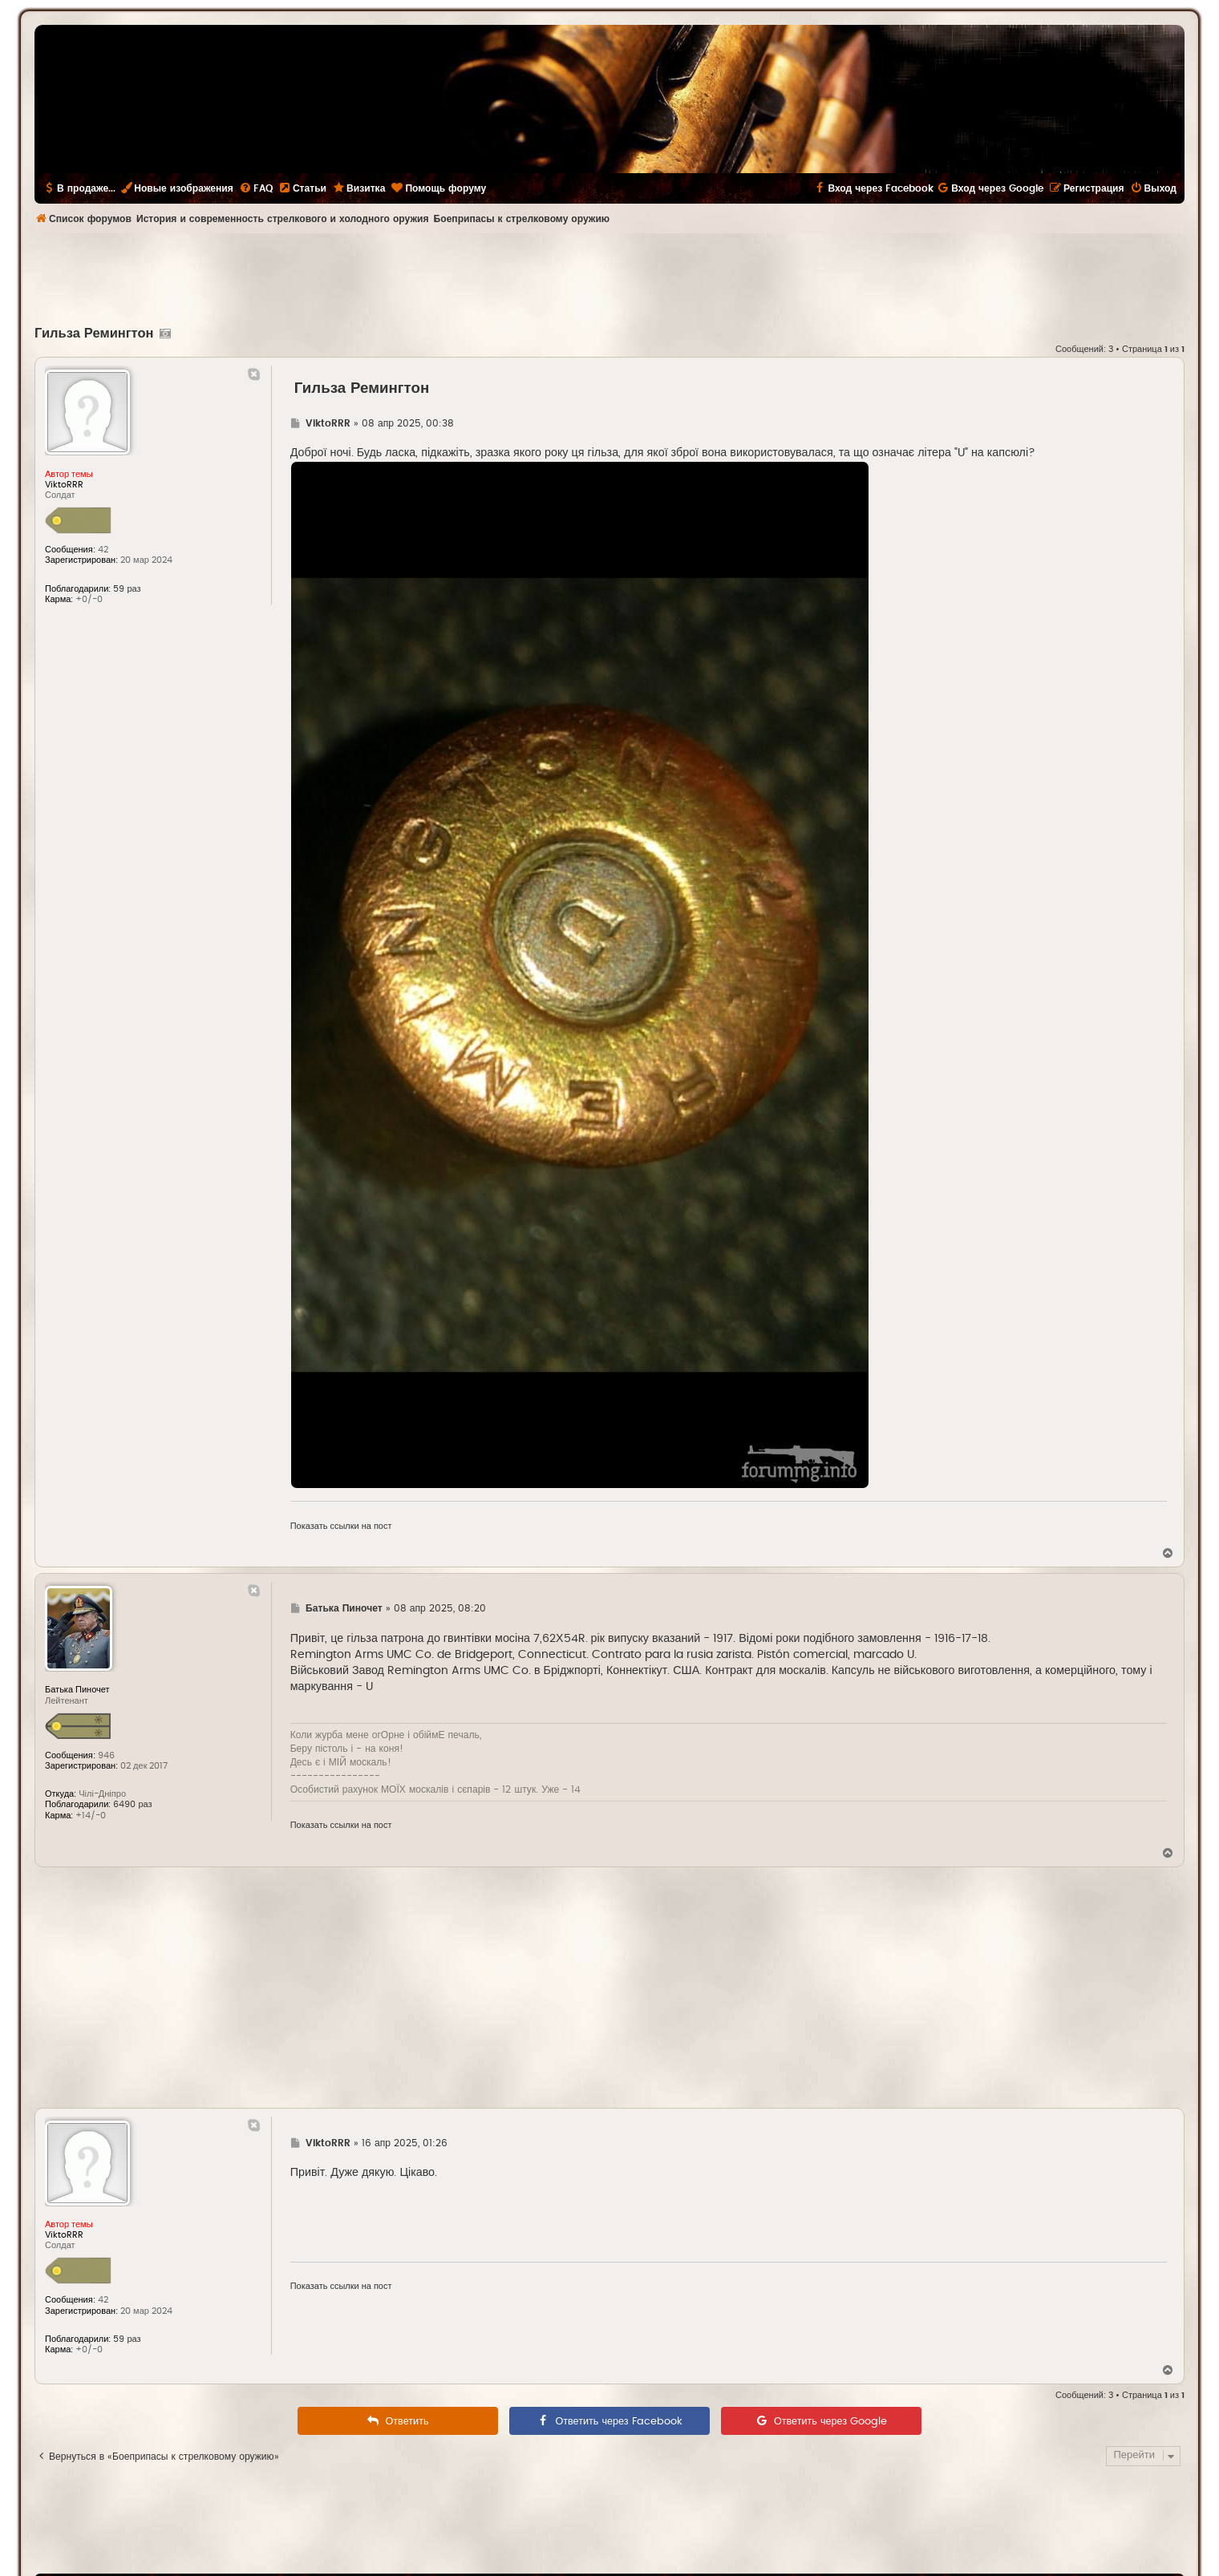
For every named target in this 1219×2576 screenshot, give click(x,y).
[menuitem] (256, 188)
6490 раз (132, 1804)
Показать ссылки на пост (341, 1526)
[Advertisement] (609, 277)
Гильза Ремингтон (94, 333)
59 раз (126, 588)
